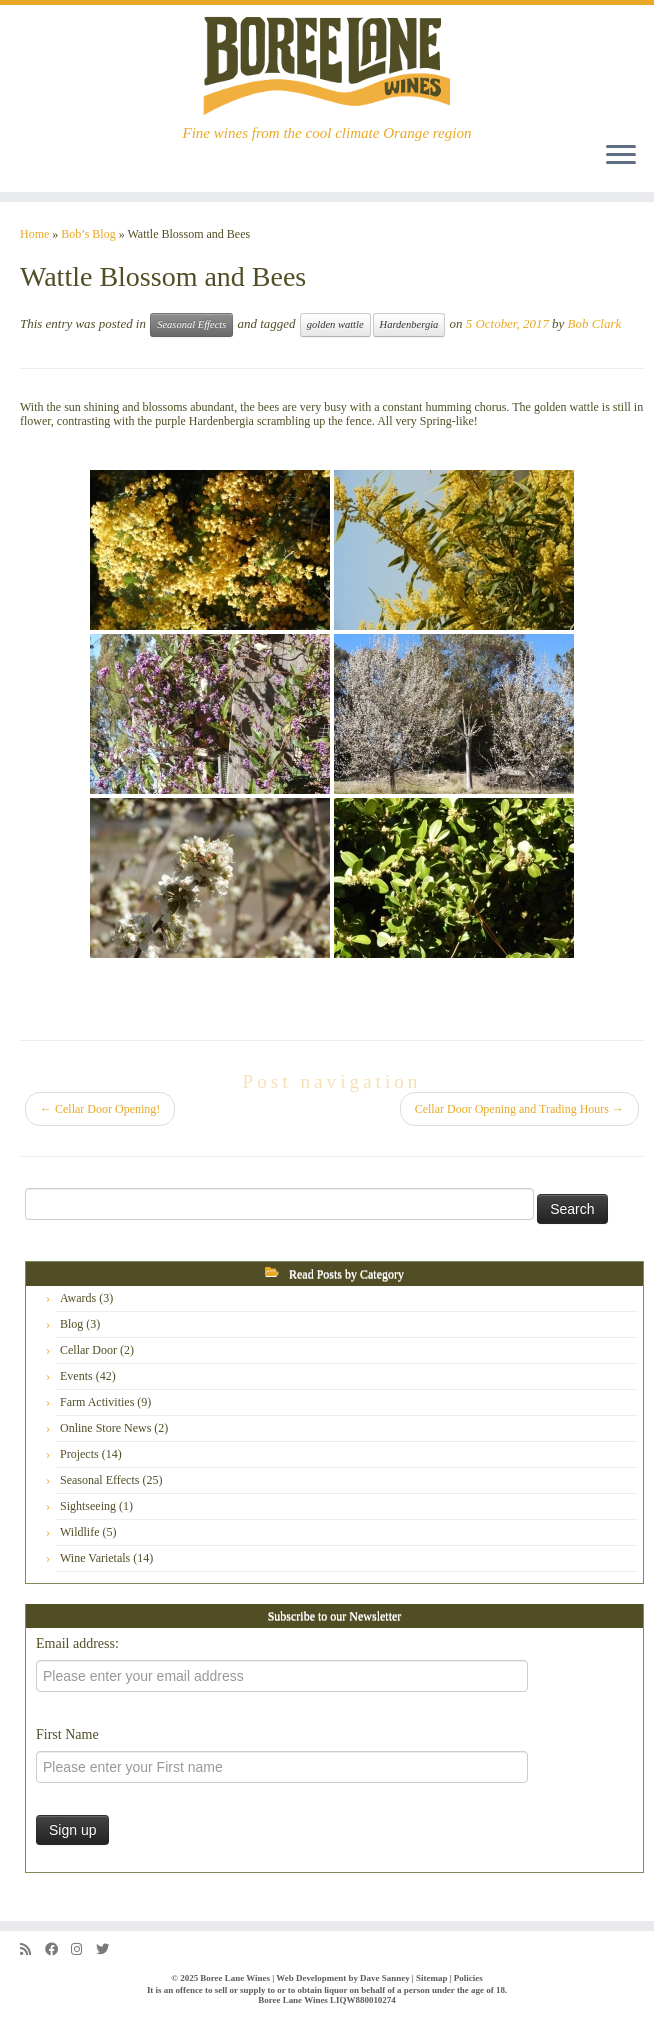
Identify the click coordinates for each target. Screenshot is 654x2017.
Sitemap (431, 1978)
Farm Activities (97, 1402)
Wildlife (80, 1532)
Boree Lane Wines (235, 1978)
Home (34, 234)
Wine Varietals (95, 1558)
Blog (71, 1324)
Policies (468, 1978)
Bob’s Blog (88, 234)
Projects (79, 1454)
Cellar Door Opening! (100, 1109)
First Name (67, 1734)
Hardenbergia (409, 324)
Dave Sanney (385, 1978)
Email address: (77, 1643)
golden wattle (335, 324)
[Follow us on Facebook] (58, 1949)
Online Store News (105, 1428)
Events (76, 1376)
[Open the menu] (621, 156)
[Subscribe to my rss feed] (32, 1949)
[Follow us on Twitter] (109, 1949)
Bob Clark (595, 323)
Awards (78, 1298)
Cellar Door (88, 1350)
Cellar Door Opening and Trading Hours (519, 1109)
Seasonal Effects (191, 324)
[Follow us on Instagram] (83, 1949)
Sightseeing (88, 1506)
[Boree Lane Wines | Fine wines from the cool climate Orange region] (327, 65)
